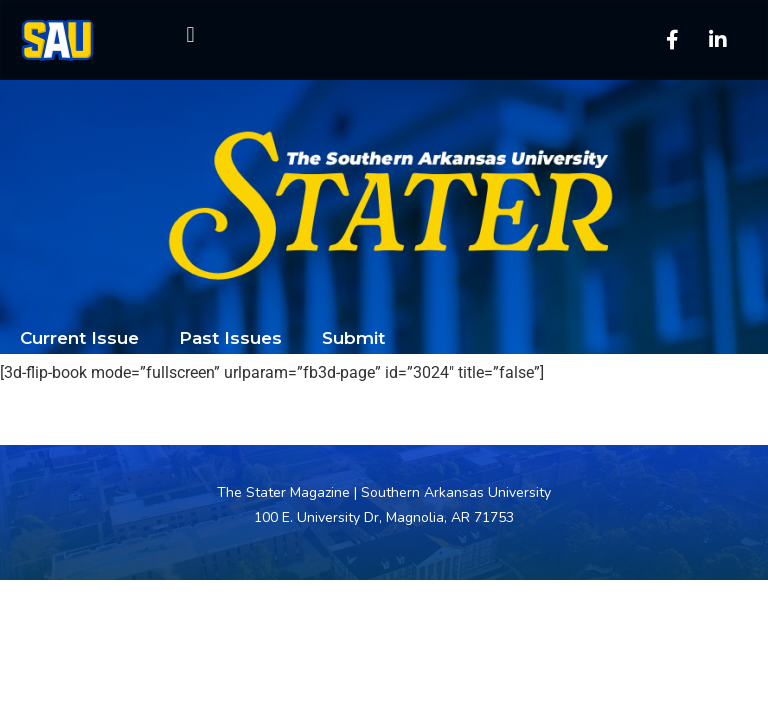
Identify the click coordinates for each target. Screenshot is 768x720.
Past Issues (230, 338)
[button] (190, 35)
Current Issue (79, 338)
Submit (353, 338)
